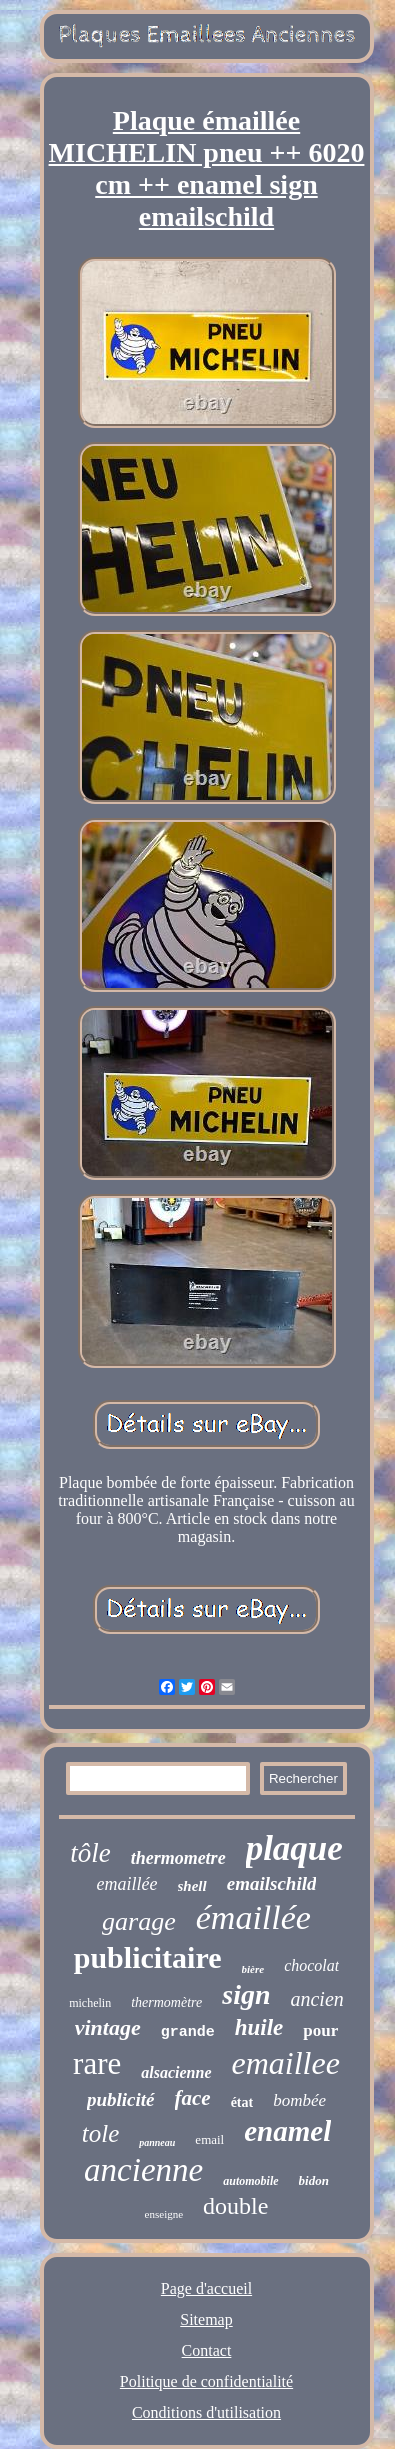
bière (253, 1969)
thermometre (178, 1858)
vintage (108, 2027)
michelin (90, 2003)
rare (97, 2063)
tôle (90, 1853)
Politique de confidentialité (206, 2381)
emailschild (272, 1883)
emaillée (127, 1884)
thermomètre (166, 2002)
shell (192, 1886)
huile (259, 2027)
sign (246, 1994)
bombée (299, 2100)
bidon (314, 2180)
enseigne (164, 2214)
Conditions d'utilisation (206, 2412)
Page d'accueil (206, 2288)
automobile (250, 2181)
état (242, 2102)
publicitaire (148, 1957)
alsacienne (176, 2072)
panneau (157, 2142)
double (235, 2206)
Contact (207, 2350)
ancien (316, 1999)
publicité (121, 2099)
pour (320, 2030)
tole (101, 2133)
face (193, 2098)
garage (139, 1921)
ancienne (143, 2170)
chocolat (311, 1965)
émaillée (253, 1917)
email (209, 2139)
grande (188, 2032)
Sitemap (206, 2319)
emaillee (286, 2063)
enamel (287, 2131)
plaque (294, 1848)
